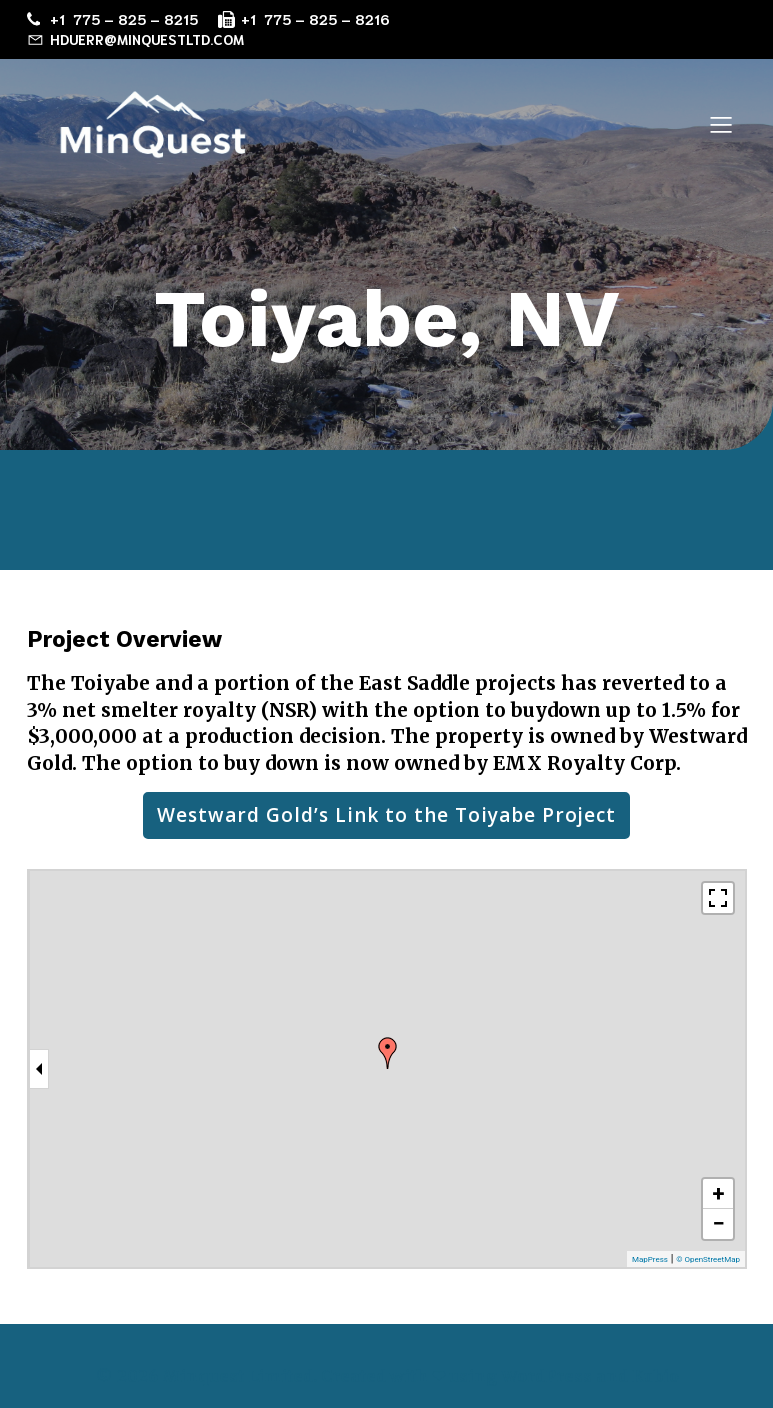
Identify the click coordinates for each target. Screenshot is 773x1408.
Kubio (655, 1376)
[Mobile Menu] (722, 124)
